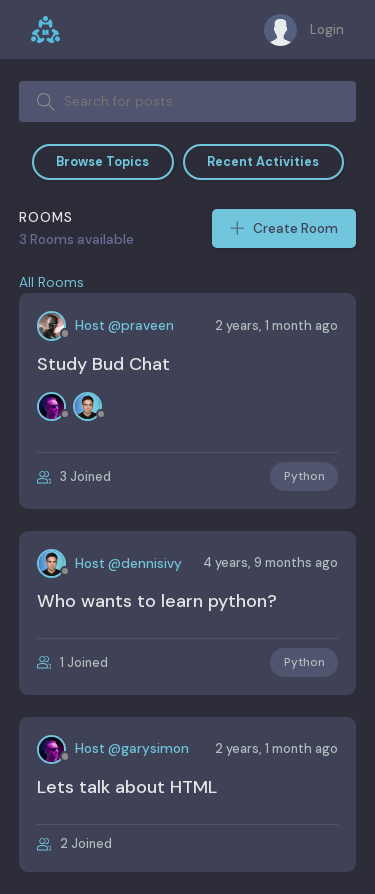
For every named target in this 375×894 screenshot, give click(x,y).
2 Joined (74, 844)
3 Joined (74, 477)
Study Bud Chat (103, 364)
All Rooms (51, 282)
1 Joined (72, 663)
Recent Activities (263, 162)
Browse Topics (102, 162)
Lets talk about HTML (127, 787)
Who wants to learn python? (157, 601)
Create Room (284, 228)
